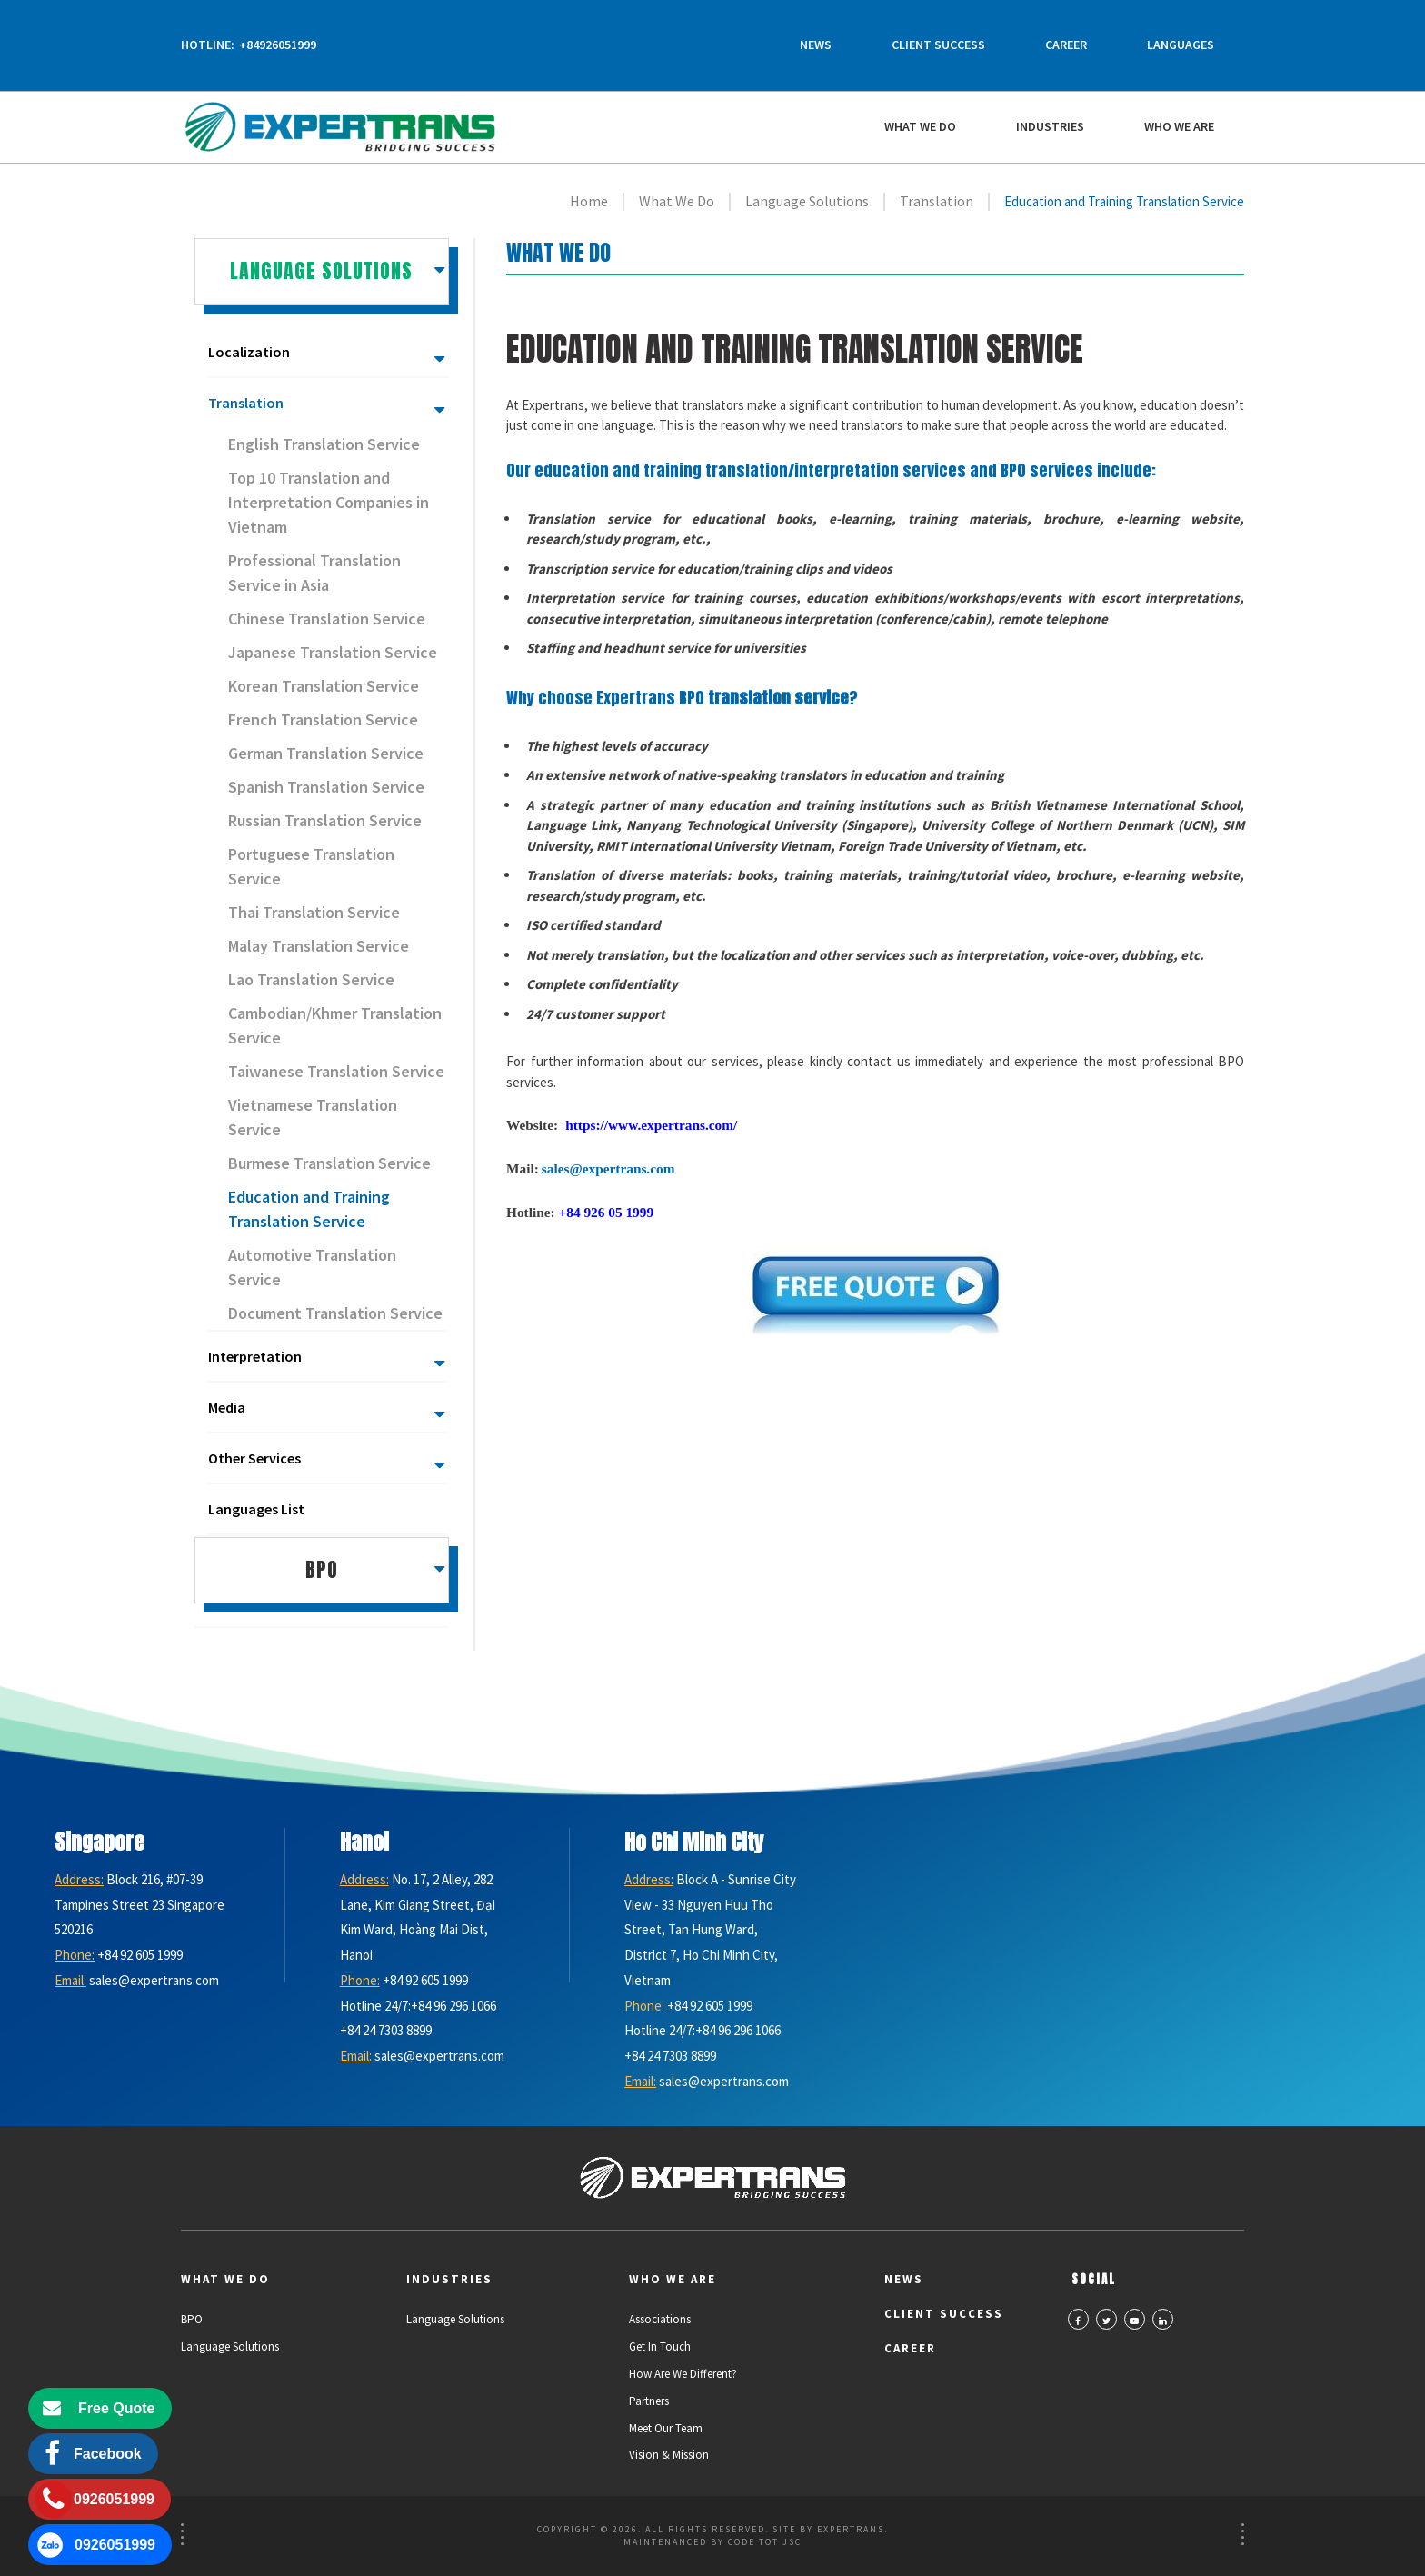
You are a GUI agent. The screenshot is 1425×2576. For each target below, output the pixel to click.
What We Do (920, 126)
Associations (660, 2319)
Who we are (1179, 126)
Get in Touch (660, 2346)
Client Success (938, 44)
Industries (1050, 126)
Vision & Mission (669, 2454)
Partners (649, 2401)
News (816, 44)
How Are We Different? (683, 2373)
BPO (192, 2319)
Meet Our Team (666, 2428)
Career (1066, 44)
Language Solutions (230, 2346)
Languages (1180, 44)
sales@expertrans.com (608, 1168)
